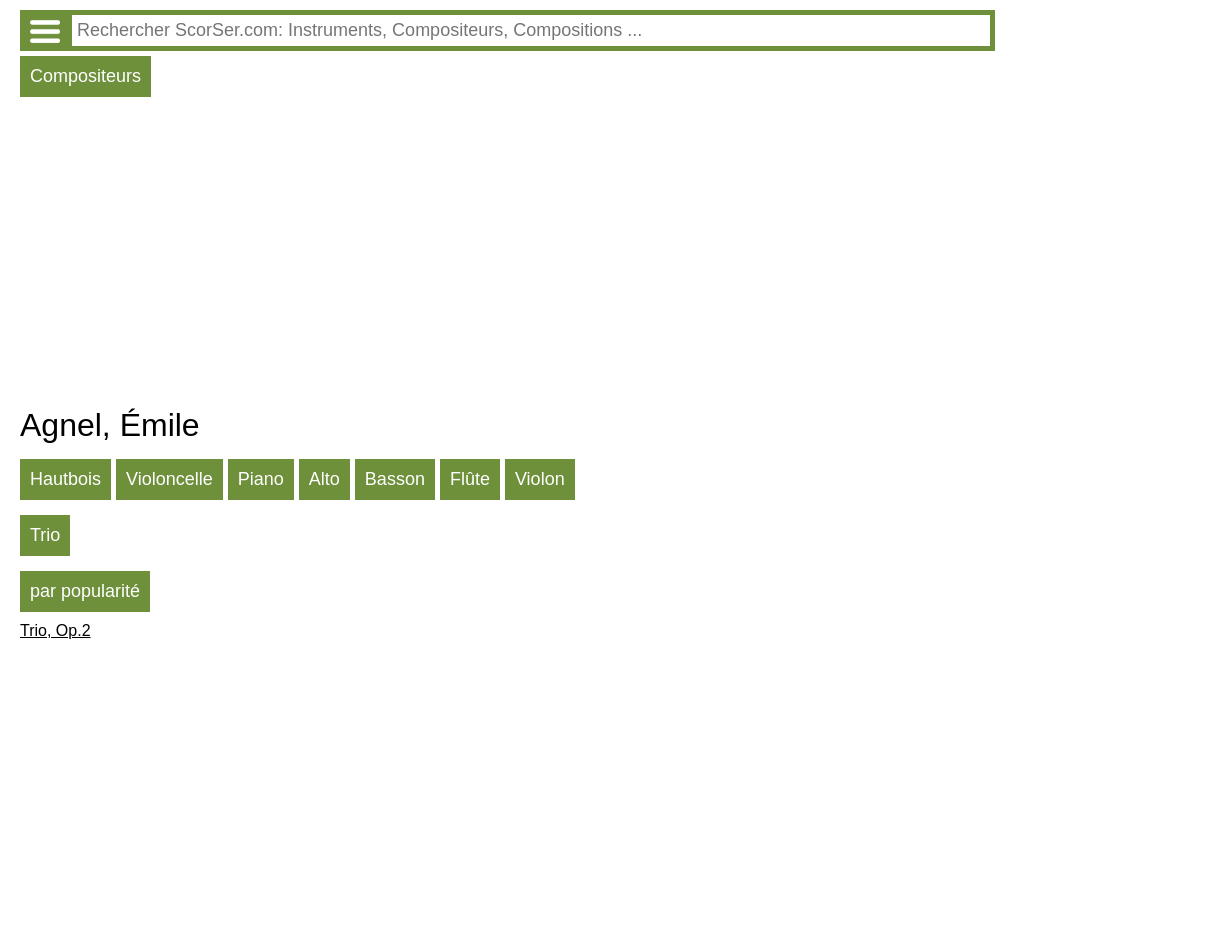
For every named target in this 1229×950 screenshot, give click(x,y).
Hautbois (65, 479)
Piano (261, 479)
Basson (395, 479)
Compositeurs (85, 76)
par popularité (85, 591)
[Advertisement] (507, 257)
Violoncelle (169, 479)
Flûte (470, 479)
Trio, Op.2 (55, 630)
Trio (45, 535)
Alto (324, 479)
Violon (540, 479)
